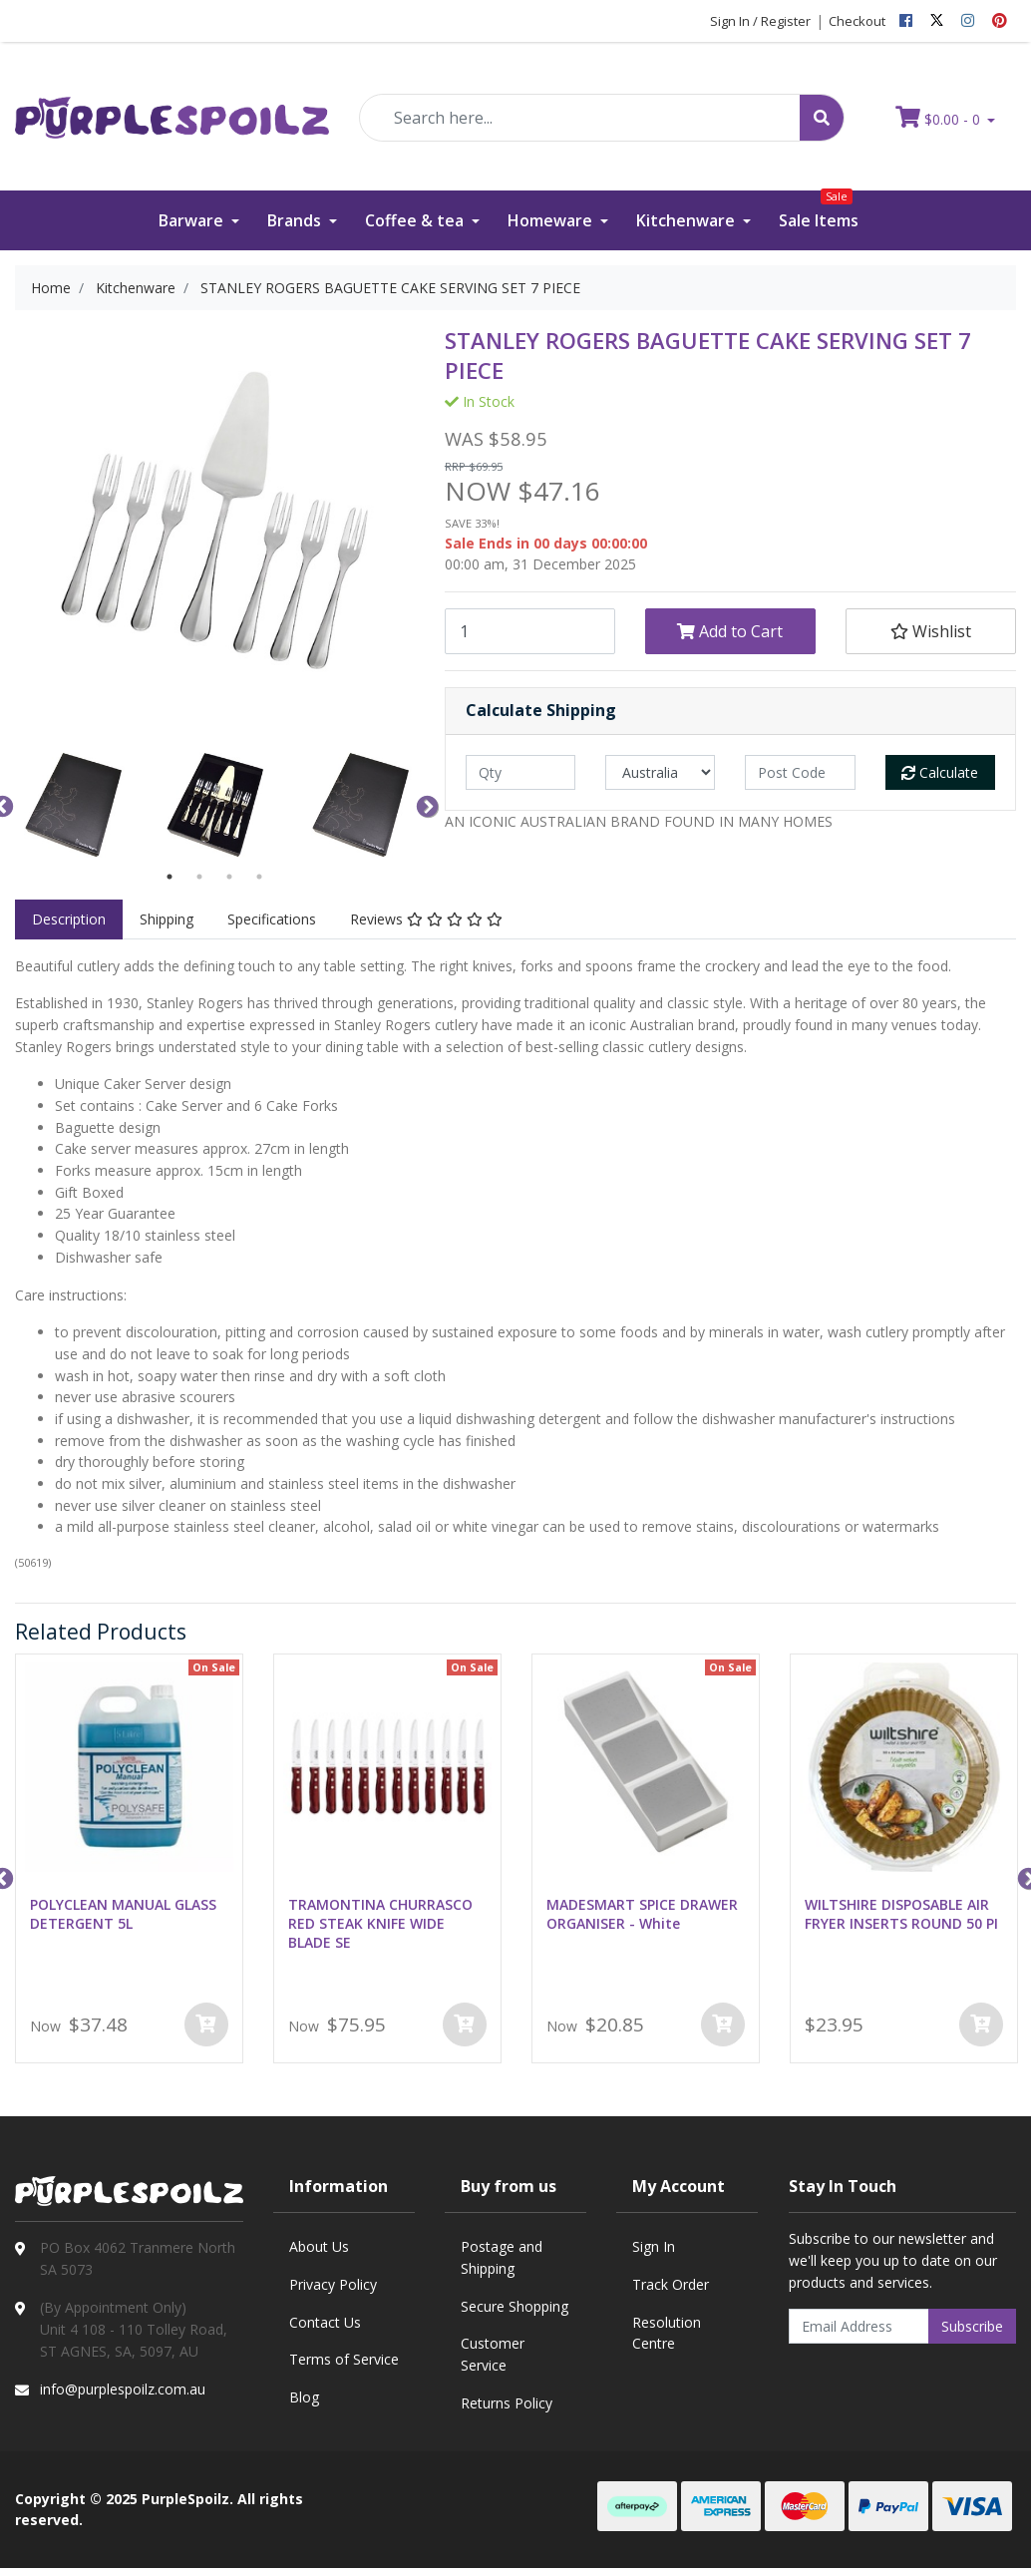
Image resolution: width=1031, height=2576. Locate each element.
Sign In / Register (760, 21)
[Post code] (800, 772)
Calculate (939, 772)
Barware (193, 220)
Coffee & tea (416, 220)
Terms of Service (344, 2359)
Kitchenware (687, 220)
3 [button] (229, 877)
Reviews (426, 919)
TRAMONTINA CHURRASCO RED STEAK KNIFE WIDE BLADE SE (380, 1923)
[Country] (660, 772)
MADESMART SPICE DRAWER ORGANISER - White (642, 1914)
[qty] (520, 772)
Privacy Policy (333, 2284)
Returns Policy (506, 2402)
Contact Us (325, 2322)
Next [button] (425, 805)
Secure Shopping (514, 2306)
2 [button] (199, 877)
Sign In (653, 2246)
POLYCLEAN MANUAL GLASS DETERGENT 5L (123, 1914)
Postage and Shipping (501, 2257)
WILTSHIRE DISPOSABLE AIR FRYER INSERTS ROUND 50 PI (901, 1914)
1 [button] (169, 877)
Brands (296, 220)
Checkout (857, 21)
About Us (319, 2246)
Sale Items (819, 210)
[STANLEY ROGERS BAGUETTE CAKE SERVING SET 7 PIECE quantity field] (530, 631)
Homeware (552, 220)
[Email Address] (859, 2326)
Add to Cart (730, 631)
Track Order (670, 2284)
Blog (304, 2397)
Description (69, 919)
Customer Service (492, 2354)
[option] (72, 805)
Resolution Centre (666, 2333)
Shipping (166, 919)
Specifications (271, 919)
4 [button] (259, 877)
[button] (931, 631)
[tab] (69, 919)
